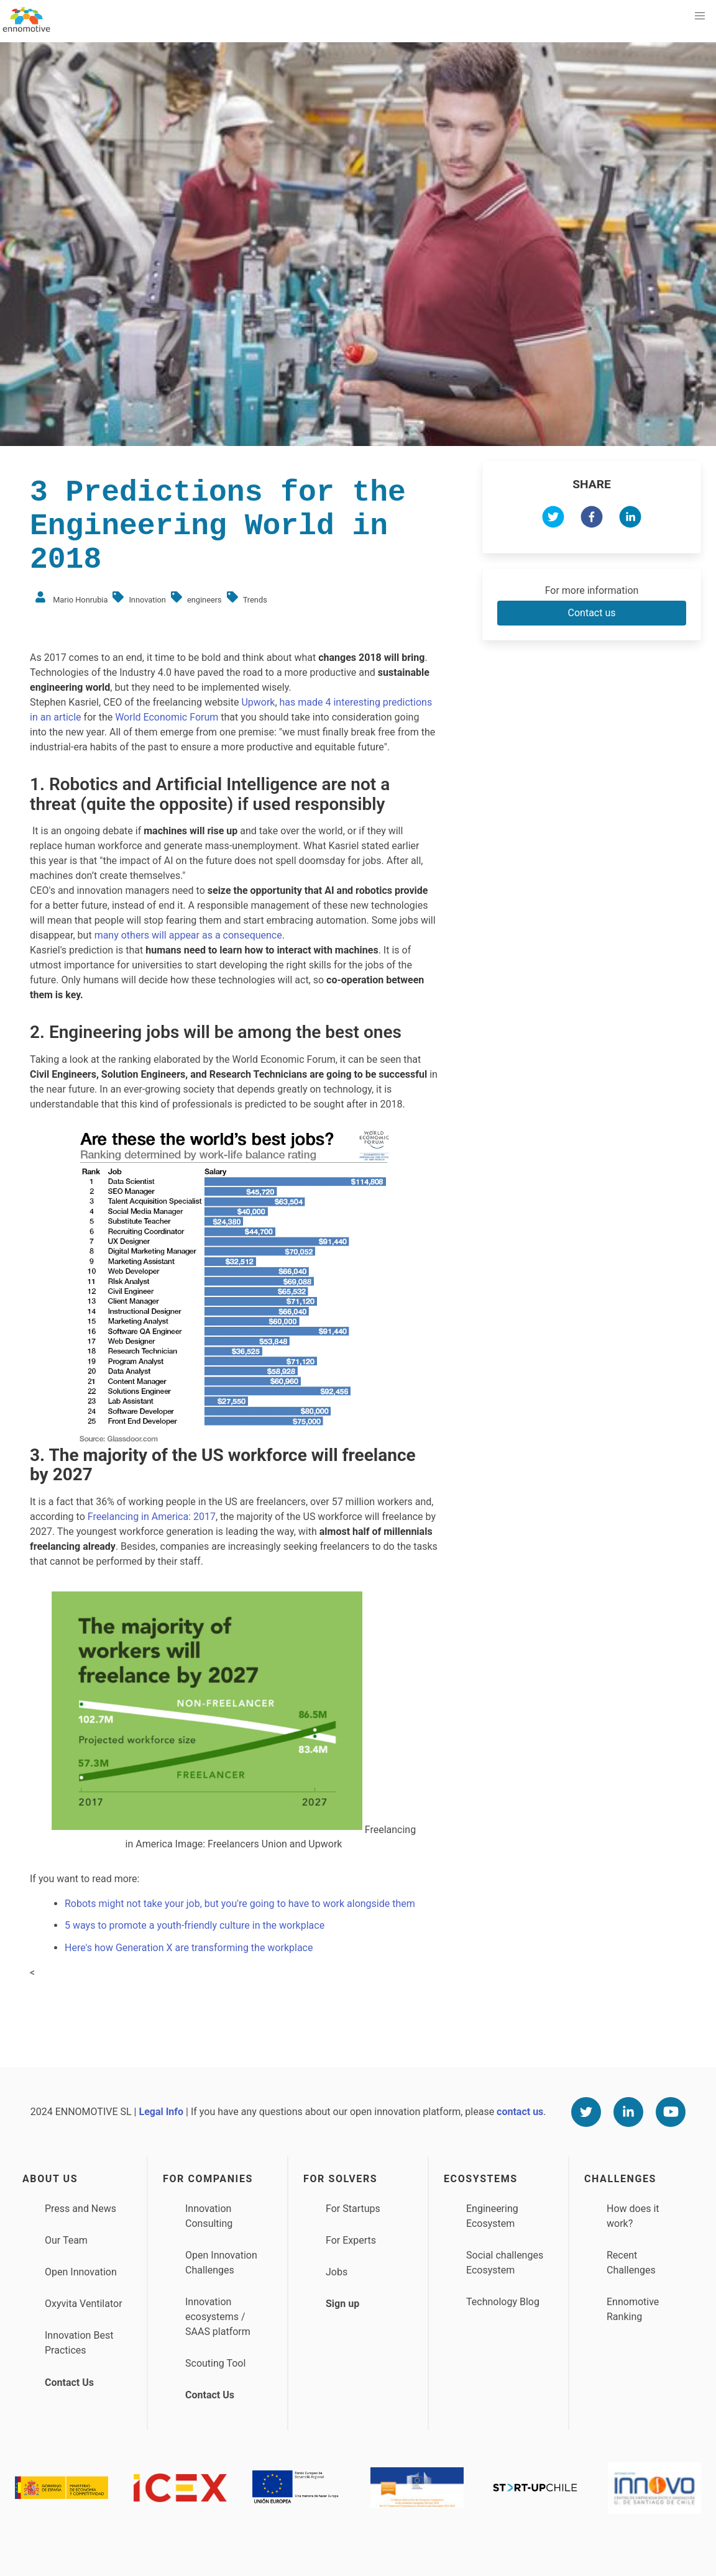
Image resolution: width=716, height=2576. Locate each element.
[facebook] (592, 519)
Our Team (66, 2240)
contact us (520, 2112)
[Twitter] (586, 2112)
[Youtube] (671, 2112)
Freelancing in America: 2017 (152, 1516)
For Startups (353, 2208)
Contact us (592, 613)
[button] (700, 16)
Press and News (80, 2208)
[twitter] (553, 519)
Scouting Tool (215, 2363)
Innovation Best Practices (79, 2342)
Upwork (258, 702)
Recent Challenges (631, 2262)
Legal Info (161, 2112)
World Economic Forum (166, 717)
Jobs (336, 2272)
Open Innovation (81, 2272)
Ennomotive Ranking (633, 2309)
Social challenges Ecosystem (504, 2262)
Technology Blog (502, 2302)
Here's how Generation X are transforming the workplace (189, 1948)
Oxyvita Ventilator (83, 2304)
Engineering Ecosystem (492, 2216)
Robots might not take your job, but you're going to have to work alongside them (240, 1903)
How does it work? (633, 2216)
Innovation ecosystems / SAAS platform (217, 2316)
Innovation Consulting (208, 2216)
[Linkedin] (628, 2112)
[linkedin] (630, 519)
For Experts (351, 2240)
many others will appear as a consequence (188, 935)
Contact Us (69, 2382)
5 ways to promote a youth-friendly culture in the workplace (194, 1925)
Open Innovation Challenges (221, 2262)
